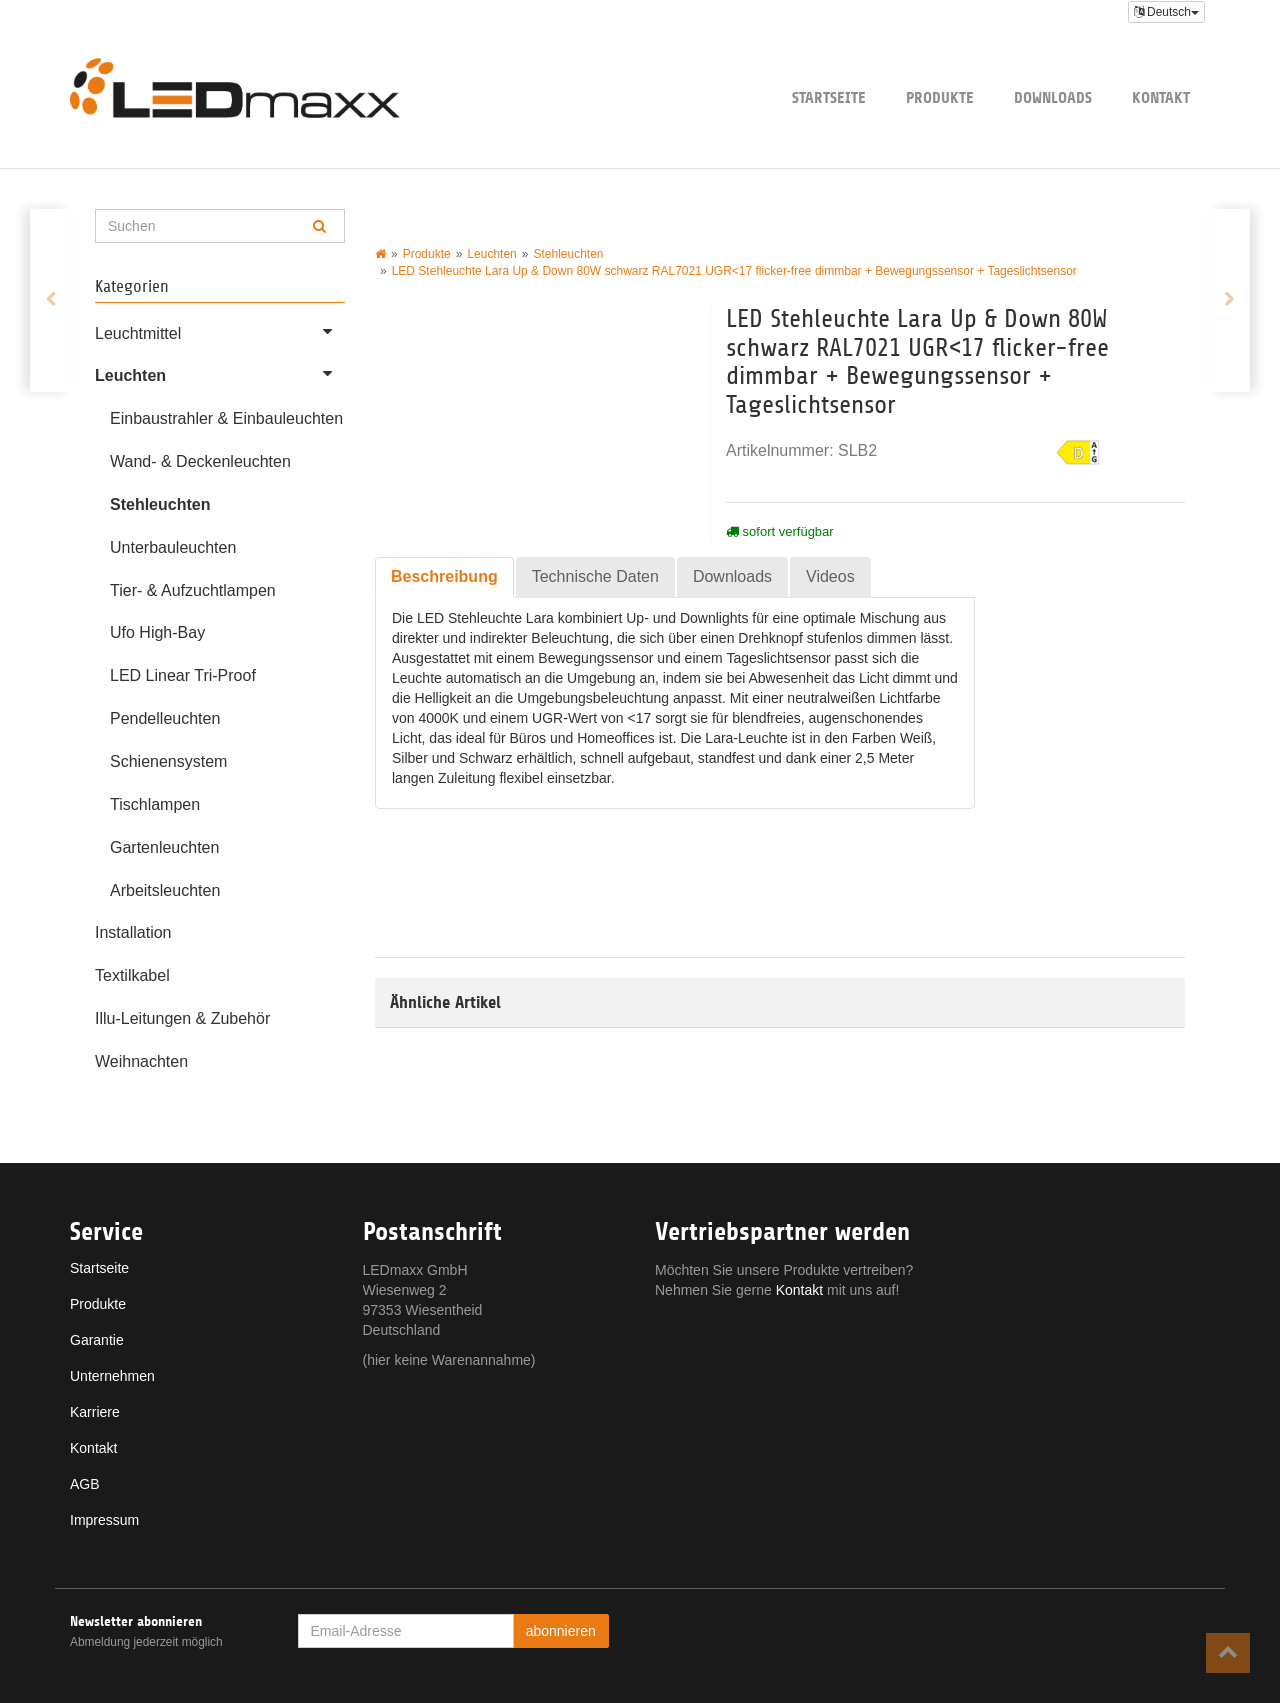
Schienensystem (168, 761)
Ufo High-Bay (157, 632)
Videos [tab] (830, 576)
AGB (85, 1484)
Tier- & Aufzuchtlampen (193, 590)
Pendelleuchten (165, 718)
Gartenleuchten (164, 847)
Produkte (940, 97)
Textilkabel (132, 975)
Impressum (104, 1520)
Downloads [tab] (732, 576)
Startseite (829, 97)
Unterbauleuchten (173, 547)
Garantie (97, 1340)
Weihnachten (141, 1061)
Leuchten (220, 373)
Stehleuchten (160, 504)
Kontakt (1161, 97)
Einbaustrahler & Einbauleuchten (226, 418)
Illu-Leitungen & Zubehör (182, 1018)
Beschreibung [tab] (444, 576)
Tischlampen (155, 804)
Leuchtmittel (220, 331)
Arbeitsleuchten (165, 890)
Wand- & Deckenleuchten (200, 461)
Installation (133, 932)
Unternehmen (112, 1376)
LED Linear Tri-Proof (183, 675)
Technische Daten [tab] (595, 576)
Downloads (1053, 97)
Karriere (95, 1412)
